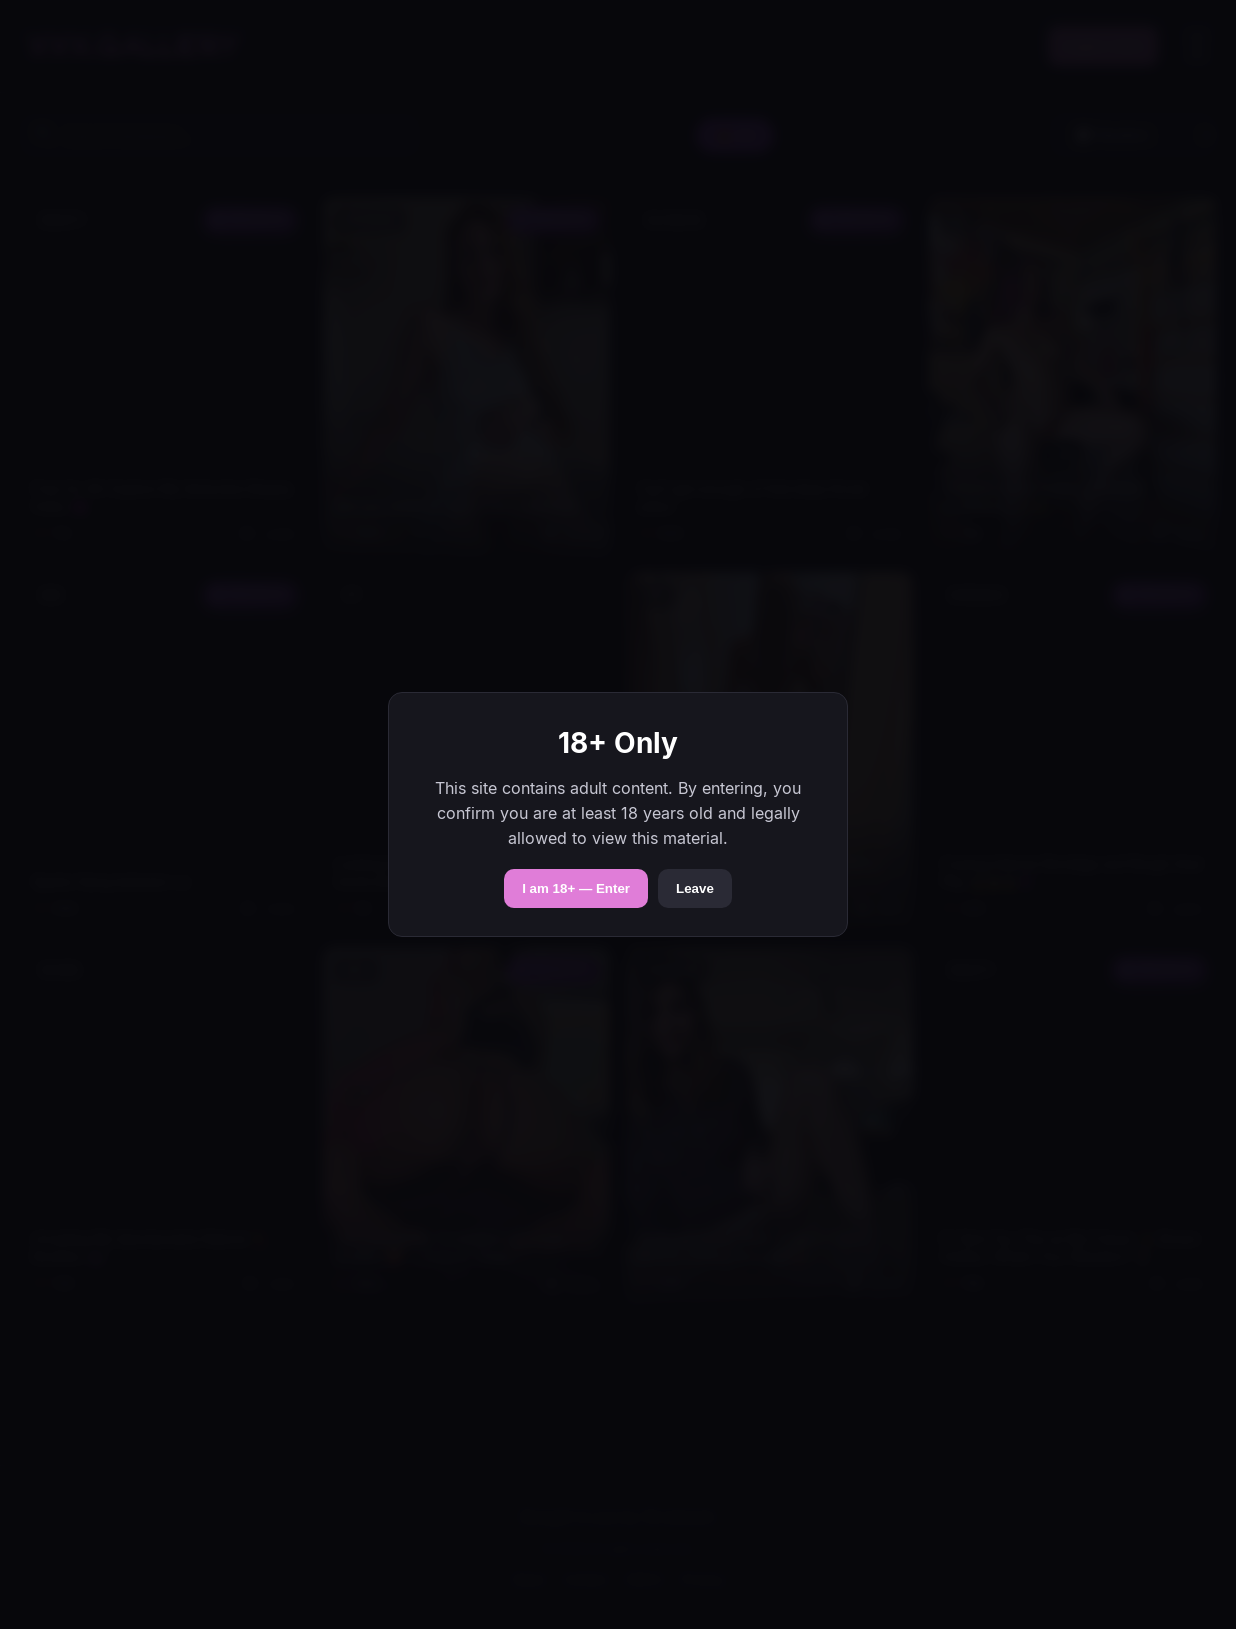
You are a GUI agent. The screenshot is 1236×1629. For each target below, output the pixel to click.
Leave (695, 888)
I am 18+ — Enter (576, 888)
